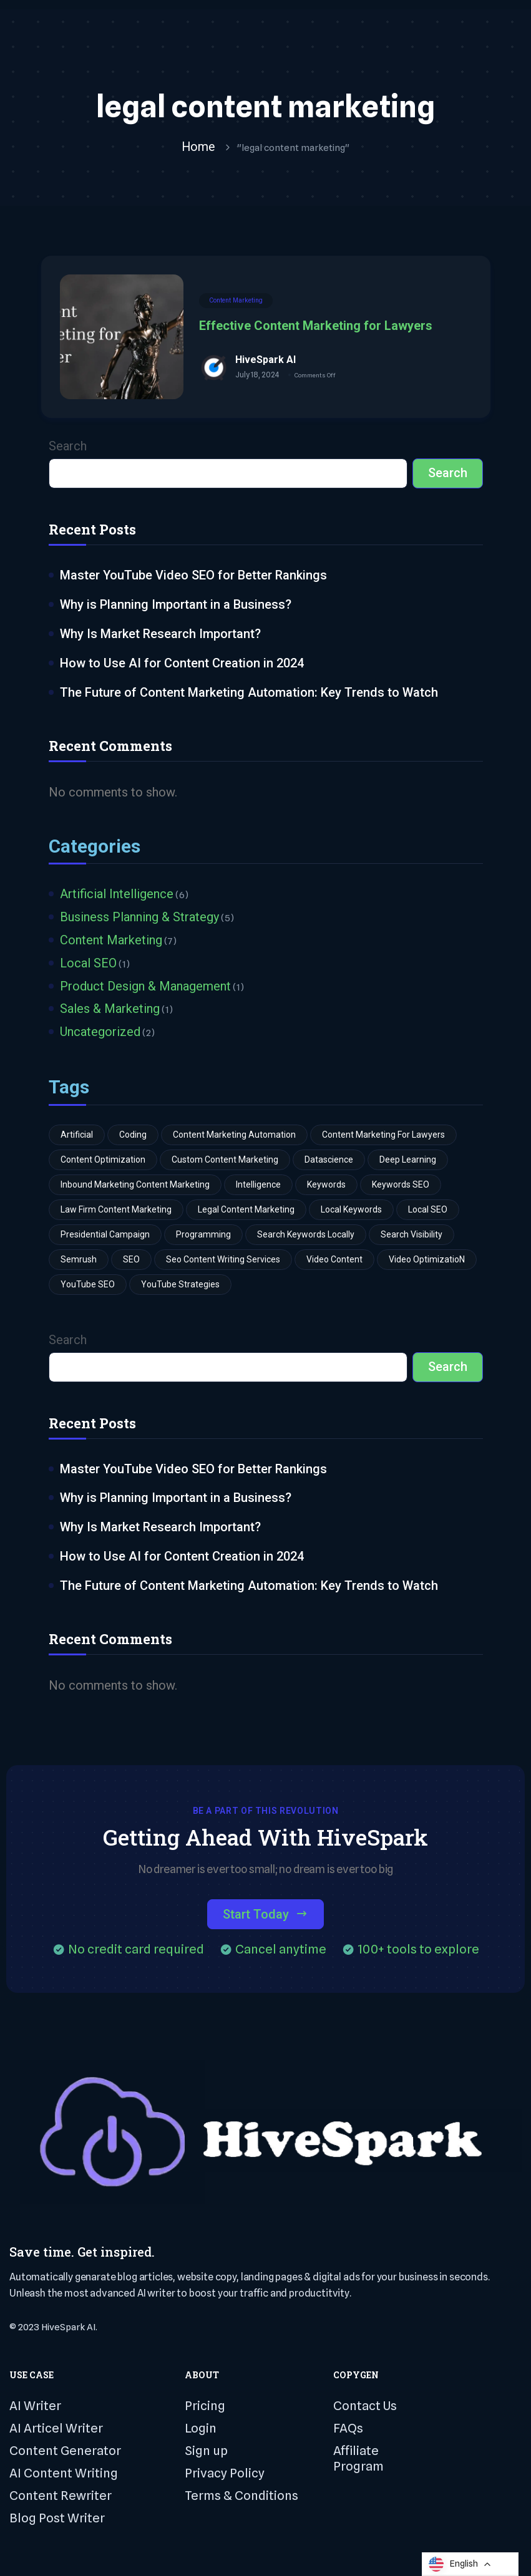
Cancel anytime (280, 1951)
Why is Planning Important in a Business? (175, 605)
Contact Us (365, 2408)
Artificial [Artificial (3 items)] (77, 1136)
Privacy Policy (225, 2475)
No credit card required (136, 1951)
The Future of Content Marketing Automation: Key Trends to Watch (249, 692)
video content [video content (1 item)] (334, 1261)
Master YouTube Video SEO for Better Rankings (193, 575)
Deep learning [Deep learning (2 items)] (407, 1161)
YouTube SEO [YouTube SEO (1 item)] (88, 1286)
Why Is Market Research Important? (160, 634)
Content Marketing (236, 301)
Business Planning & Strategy (139, 918)
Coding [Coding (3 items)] (133, 1136)
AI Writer (35, 2408)
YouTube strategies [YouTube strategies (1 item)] (180, 1286)
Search (68, 446)
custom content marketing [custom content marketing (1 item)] (225, 1161)
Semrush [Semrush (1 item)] (79, 1261)
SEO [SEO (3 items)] (131, 1261)
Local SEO (88, 964)
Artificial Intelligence (116, 895)
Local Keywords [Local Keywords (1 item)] (351, 1211)
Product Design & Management (145, 987)
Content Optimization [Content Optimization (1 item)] (103, 1161)
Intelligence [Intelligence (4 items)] (258, 1186)
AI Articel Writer (56, 2430)
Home (198, 147)
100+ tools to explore (418, 1951)
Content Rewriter (60, 2498)
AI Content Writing (63, 2475)
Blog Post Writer (57, 2520)
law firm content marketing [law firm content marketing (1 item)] (116, 1211)
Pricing (205, 2408)
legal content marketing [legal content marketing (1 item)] (246, 1211)
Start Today (265, 1917)
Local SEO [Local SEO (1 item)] (427, 1211)
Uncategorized (100, 1033)
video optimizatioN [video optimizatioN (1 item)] (427, 1261)
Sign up (206, 2453)
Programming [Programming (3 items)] (203, 1236)
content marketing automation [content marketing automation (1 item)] (234, 1136)
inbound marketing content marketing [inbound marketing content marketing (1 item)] (135, 1186)
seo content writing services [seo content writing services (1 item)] (223, 1261)
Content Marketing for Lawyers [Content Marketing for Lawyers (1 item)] (383, 1136)
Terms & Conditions (241, 2498)
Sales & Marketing (110, 1010)
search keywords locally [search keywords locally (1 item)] (305, 1236)
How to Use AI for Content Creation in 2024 (182, 663)
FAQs (348, 2430)
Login (201, 2430)
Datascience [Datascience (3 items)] (328, 1161)
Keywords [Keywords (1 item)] (326, 1186)
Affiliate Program (358, 2461)
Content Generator (65, 2453)
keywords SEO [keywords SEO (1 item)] (400, 1186)
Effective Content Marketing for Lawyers (315, 326)
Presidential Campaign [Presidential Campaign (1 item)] (105, 1236)
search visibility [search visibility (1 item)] (411, 1236)
